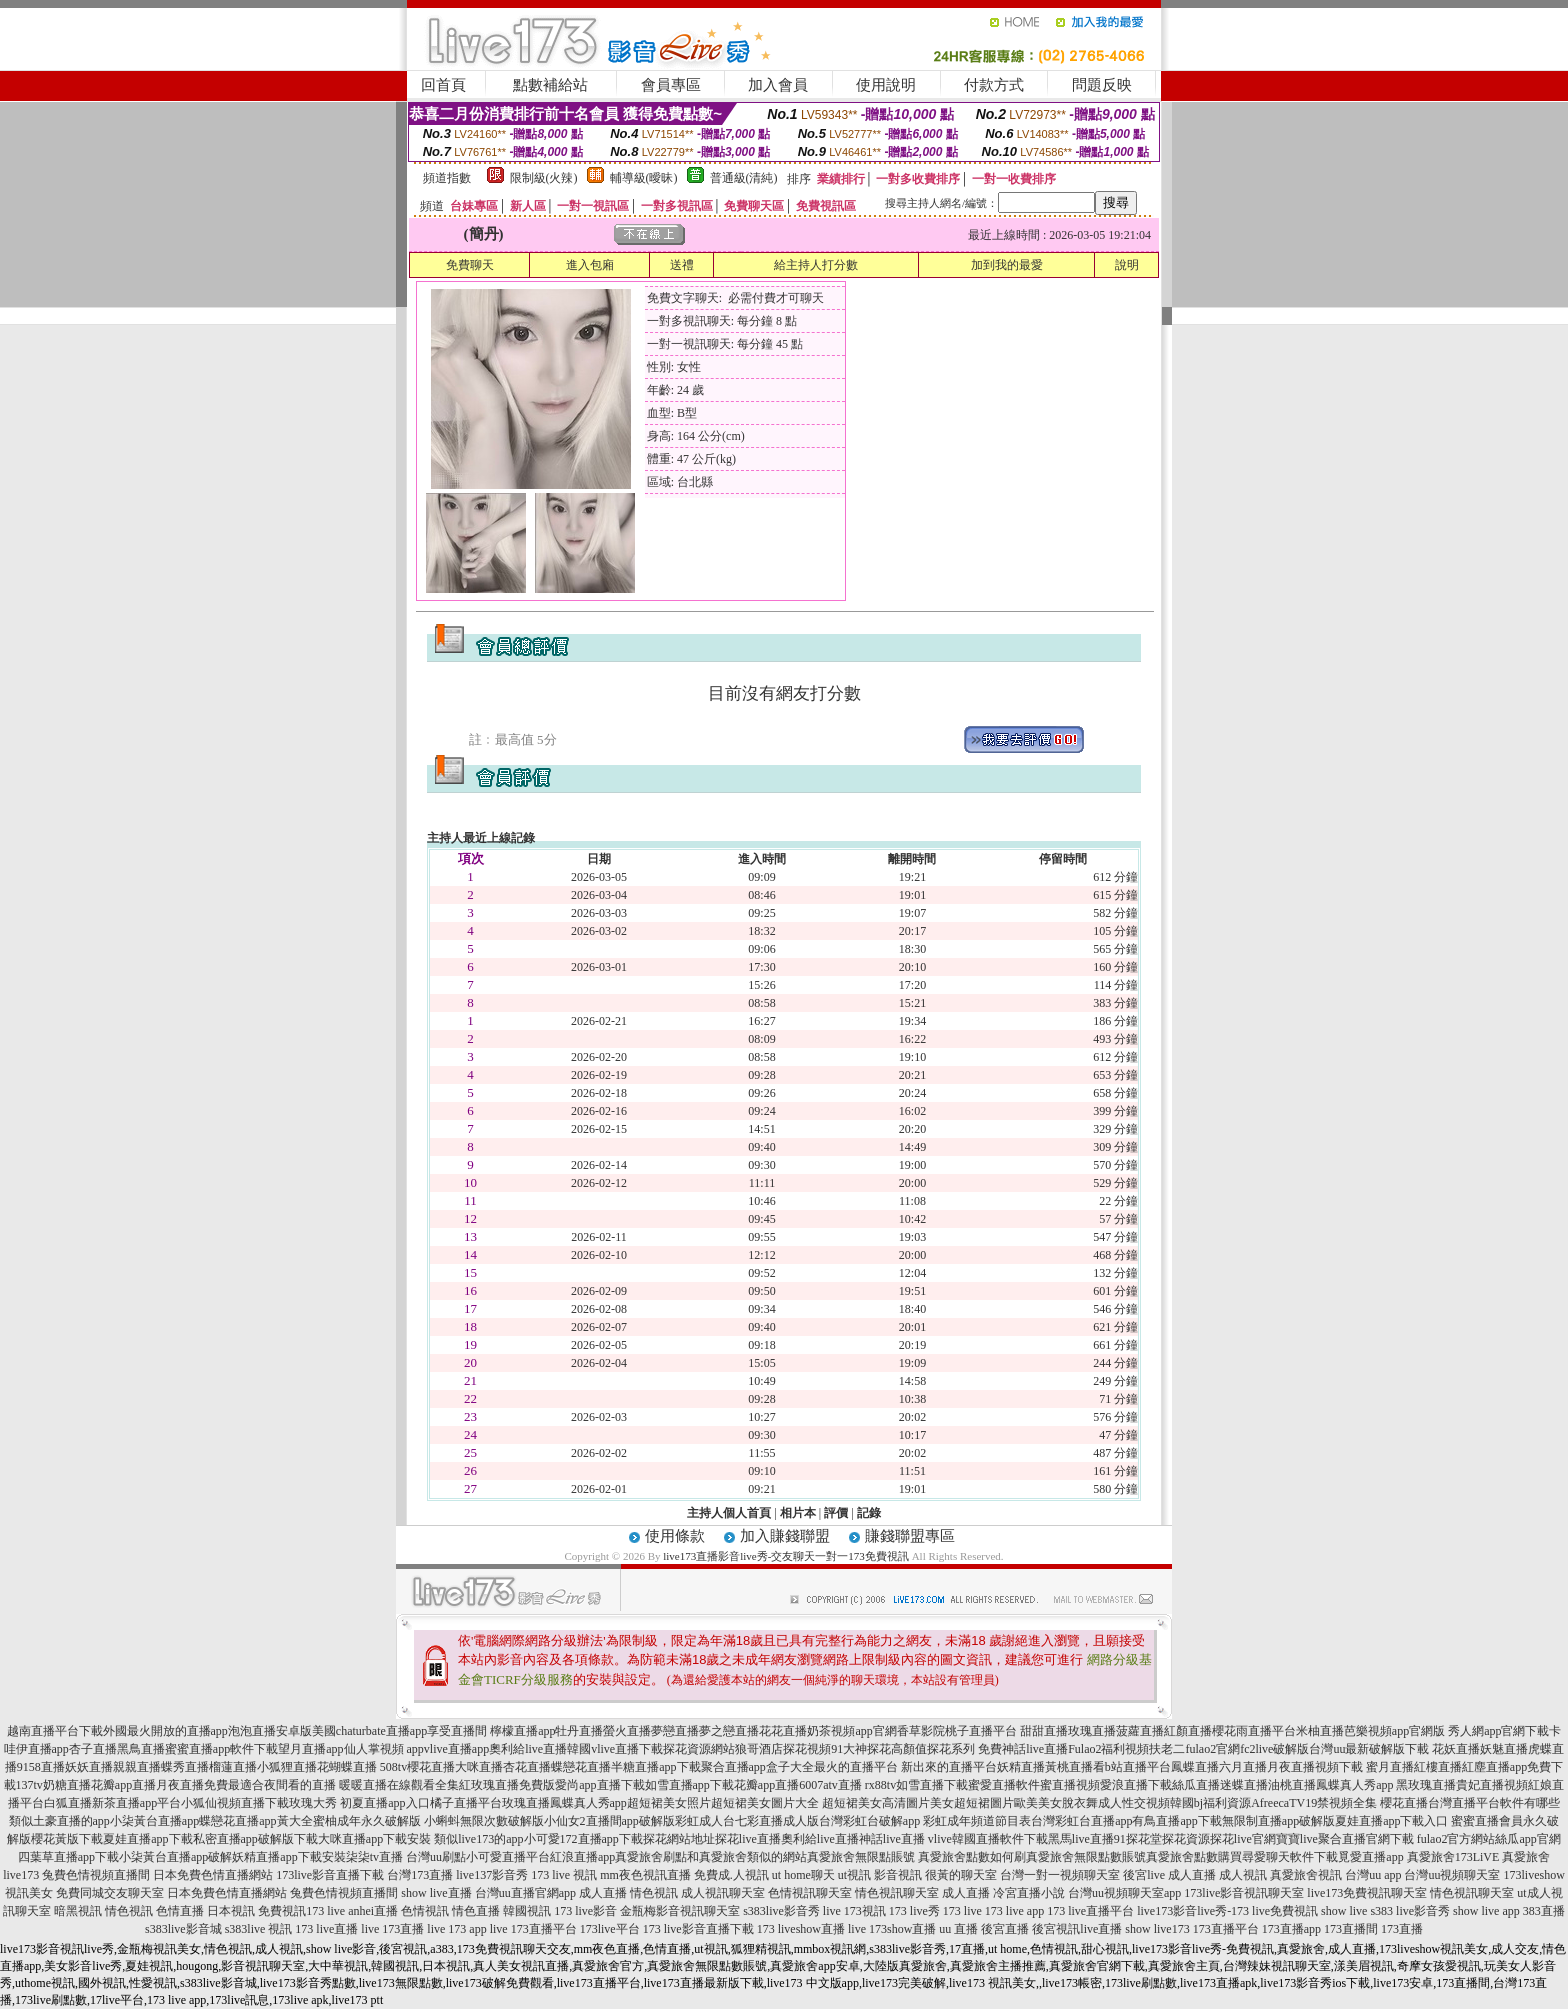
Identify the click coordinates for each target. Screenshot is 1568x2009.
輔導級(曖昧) (644, 178)
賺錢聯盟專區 (910, 1536)
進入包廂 (590, 265)
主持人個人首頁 (729, 1513)
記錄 (869, 1513)
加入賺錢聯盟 (785, 1536)
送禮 (682, 265)
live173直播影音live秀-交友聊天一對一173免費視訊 (786, 1556)
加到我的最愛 (1007, 265)
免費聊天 (470, 265)
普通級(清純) (744, 178)
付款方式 (994, 85)
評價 (836, 1513)
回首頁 (443, 85)
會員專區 (671, 85)
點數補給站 (550, 85)
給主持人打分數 (816, 265)
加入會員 (778, 85)
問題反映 (1102, 85)
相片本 (798, 1513)
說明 (1127, 265)
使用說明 (886, 85)
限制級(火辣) (544, 178)
